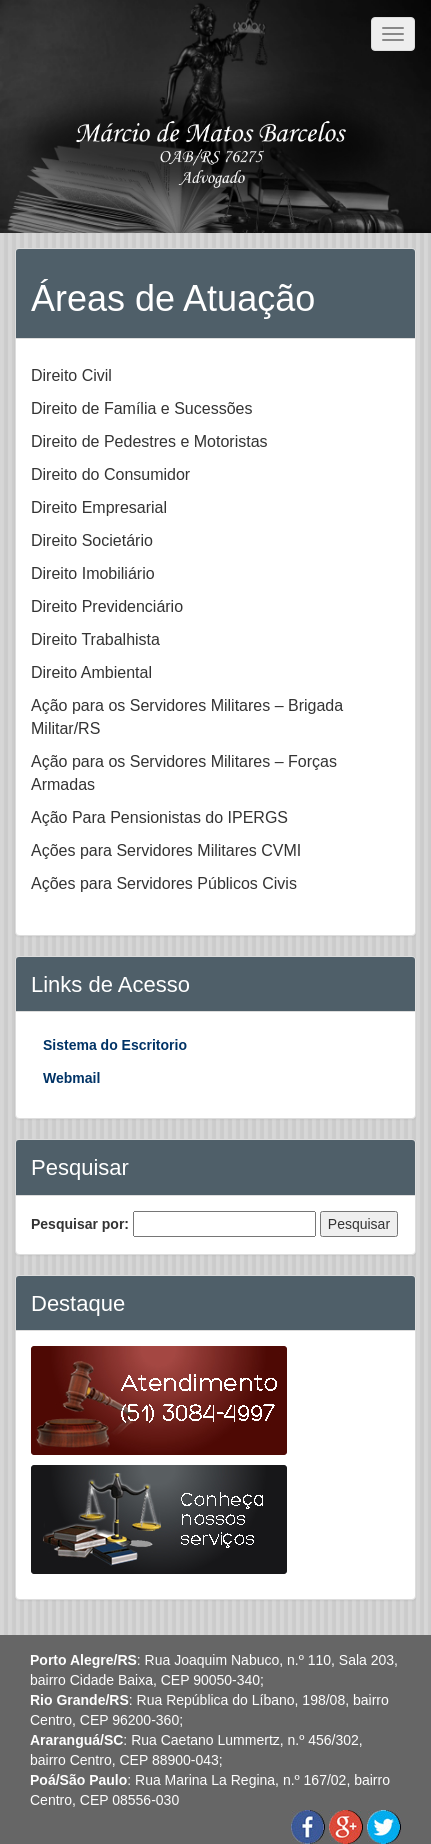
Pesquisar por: (80, 1224)
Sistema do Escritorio (115, 1045)
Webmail (71, 1078)
